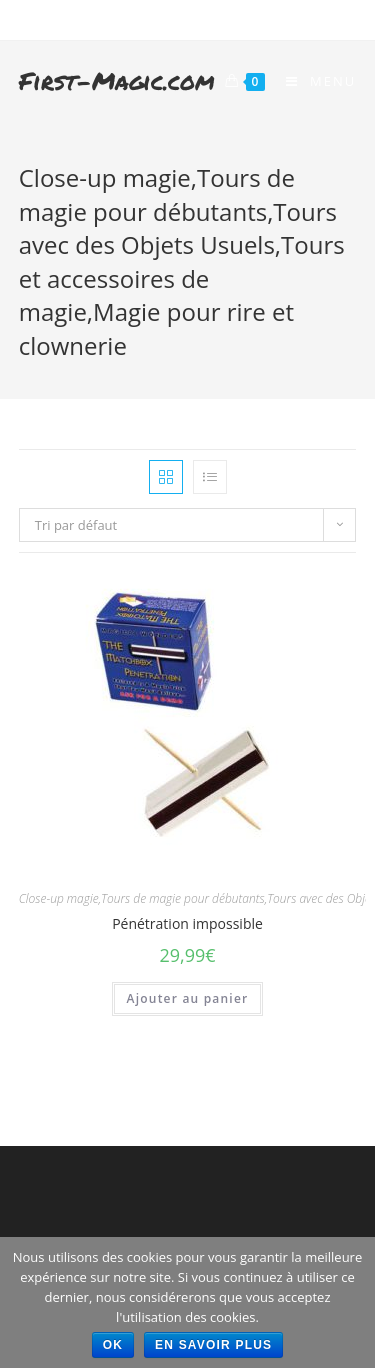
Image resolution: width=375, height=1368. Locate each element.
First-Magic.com (117, 80)
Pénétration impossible (187, 923)
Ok (113, 1345)
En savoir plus (213, 1345)
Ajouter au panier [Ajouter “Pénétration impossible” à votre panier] (188, 998)
